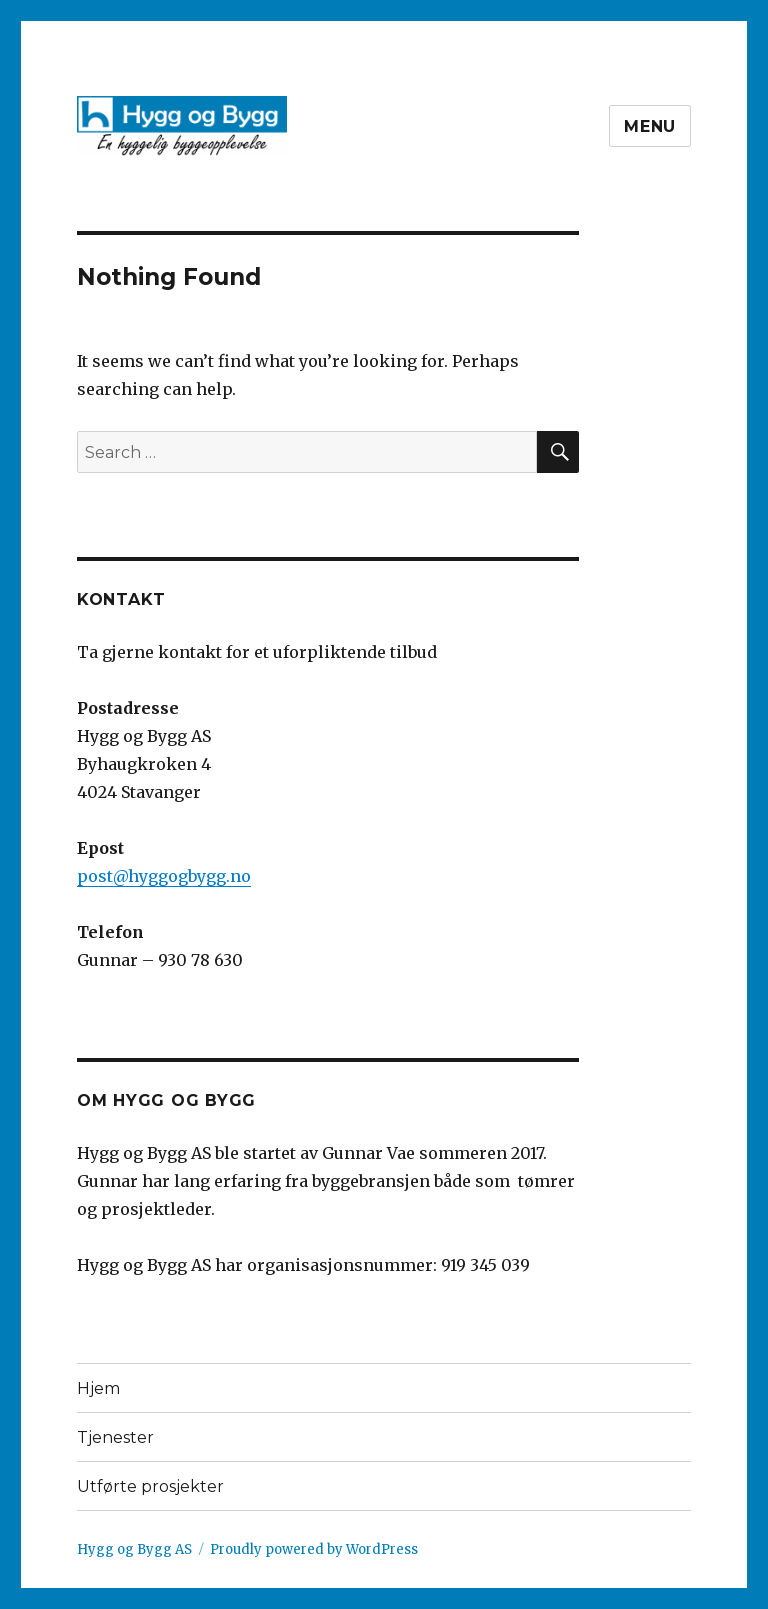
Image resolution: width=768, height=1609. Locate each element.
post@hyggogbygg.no (164, 876)
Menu (650, 126)
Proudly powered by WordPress (314, 1549)
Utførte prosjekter (150, 1486)
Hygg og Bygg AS (134, 1549)
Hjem (98, 1388)
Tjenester (115, 1437)
